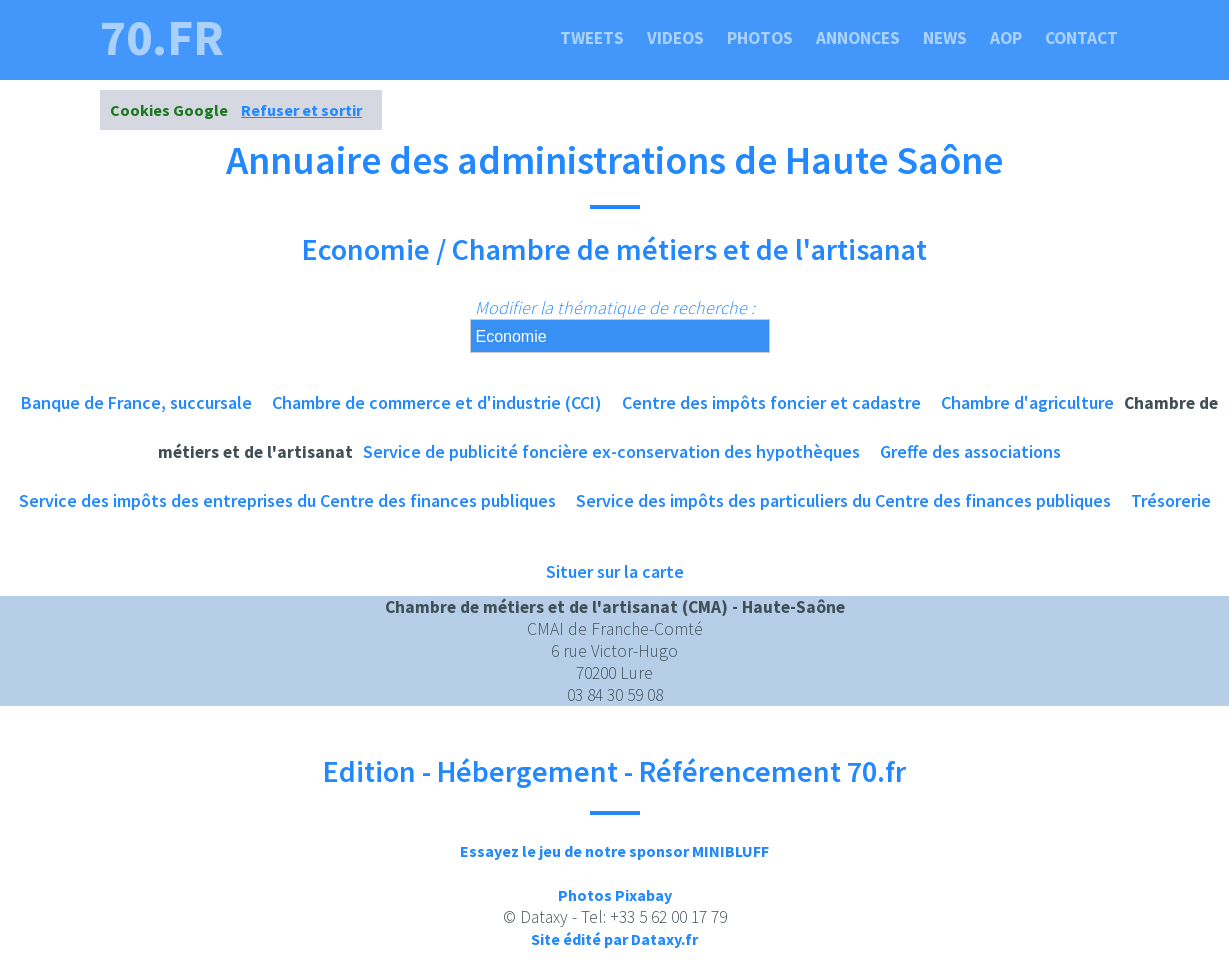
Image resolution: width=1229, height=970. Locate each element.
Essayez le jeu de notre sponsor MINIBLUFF (614, 851)
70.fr (162, 38)
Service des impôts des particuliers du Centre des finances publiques (843, 500)
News (945, 38)
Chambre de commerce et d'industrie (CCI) (437, 402)
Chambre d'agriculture (1027, 402)
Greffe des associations (970, 451)
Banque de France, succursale (136, 402)
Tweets (592, 38)
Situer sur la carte (615, 571)
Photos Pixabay (615, 895)
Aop (1006, 38)
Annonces (858, 38)
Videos (675, 38)
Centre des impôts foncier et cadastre (771, 402)
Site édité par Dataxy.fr (614, 939)
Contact (1081, 38)
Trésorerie (1171, 500)
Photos (760, 38)
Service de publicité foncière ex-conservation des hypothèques (611, 451)
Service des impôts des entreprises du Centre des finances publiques (287, 500)
